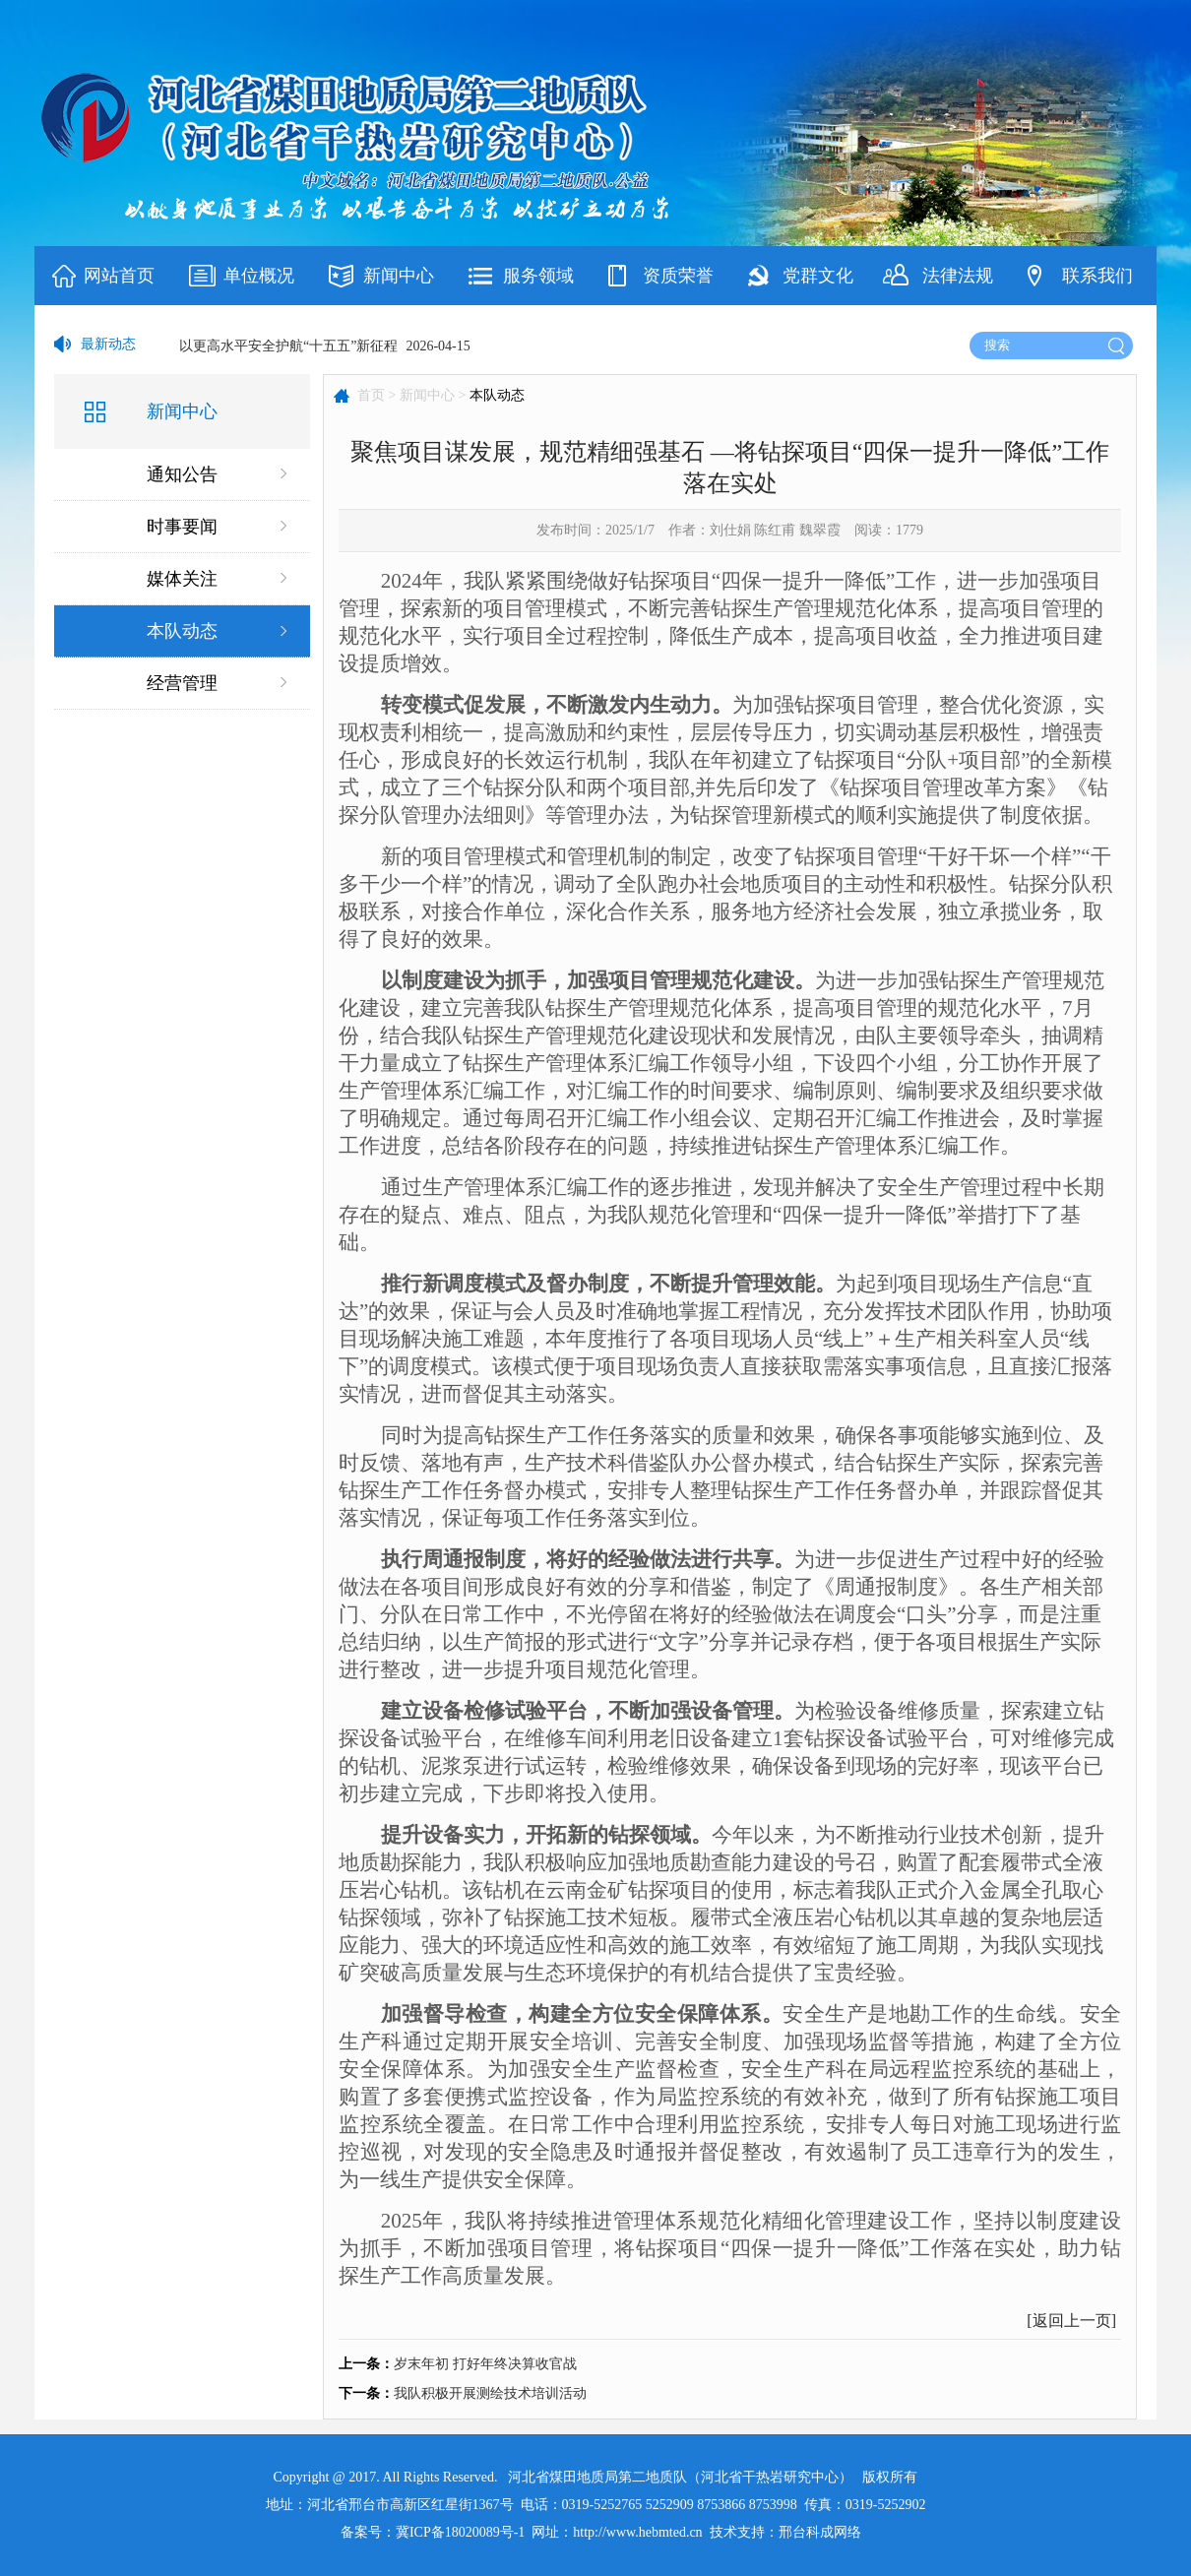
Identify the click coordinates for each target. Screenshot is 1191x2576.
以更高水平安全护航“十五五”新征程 (288, 346)
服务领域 (538, 275)
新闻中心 (398, 275)
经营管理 (182, 683)
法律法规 (957, 275)
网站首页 (119, 275)
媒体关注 (182, 579)
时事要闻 (182, 526)
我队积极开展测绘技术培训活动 (490, 2393)
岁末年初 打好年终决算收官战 (485, 2363)
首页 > (376, 395)
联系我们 (1097, 275)
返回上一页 (1072, 2320)
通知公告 (182, 474)
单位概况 (258, 275)
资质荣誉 (678, 275)
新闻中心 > (433, 395)
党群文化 (818, 275)
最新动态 (108, 344)
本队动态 (182, 631)
